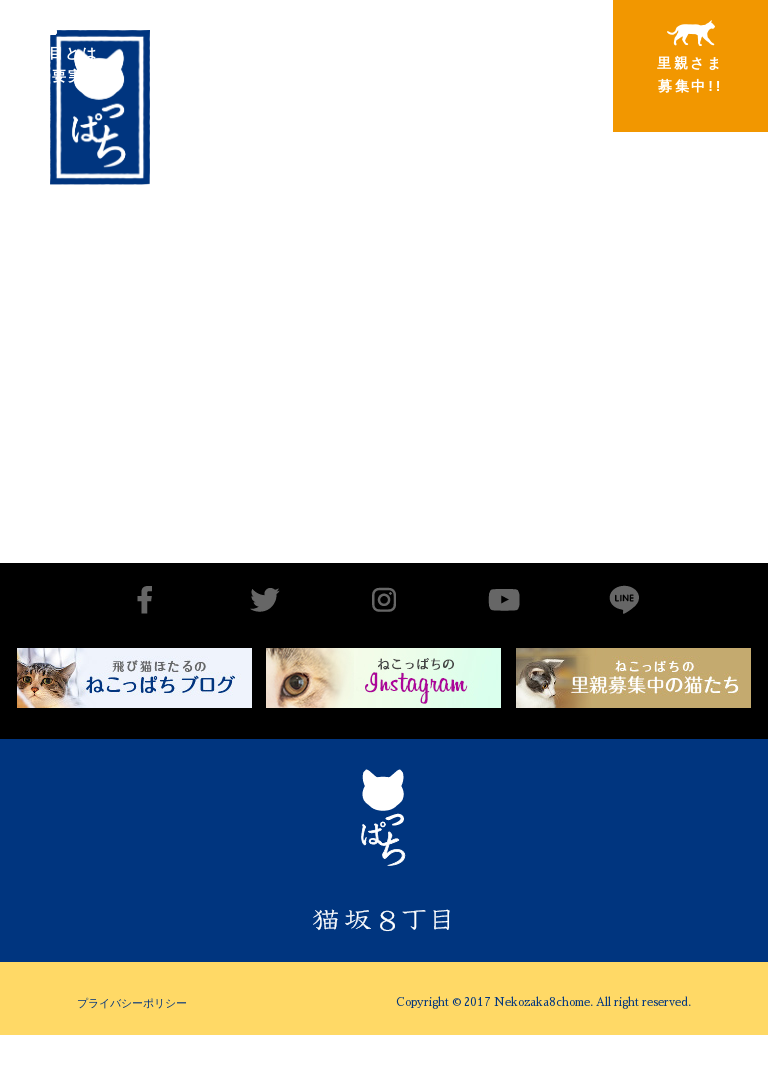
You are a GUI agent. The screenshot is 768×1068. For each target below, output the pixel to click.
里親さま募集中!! (690, 57)
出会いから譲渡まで (205, 56)
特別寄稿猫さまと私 (529, 57)
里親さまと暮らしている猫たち (366, 72)
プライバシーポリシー (132, 1003)
